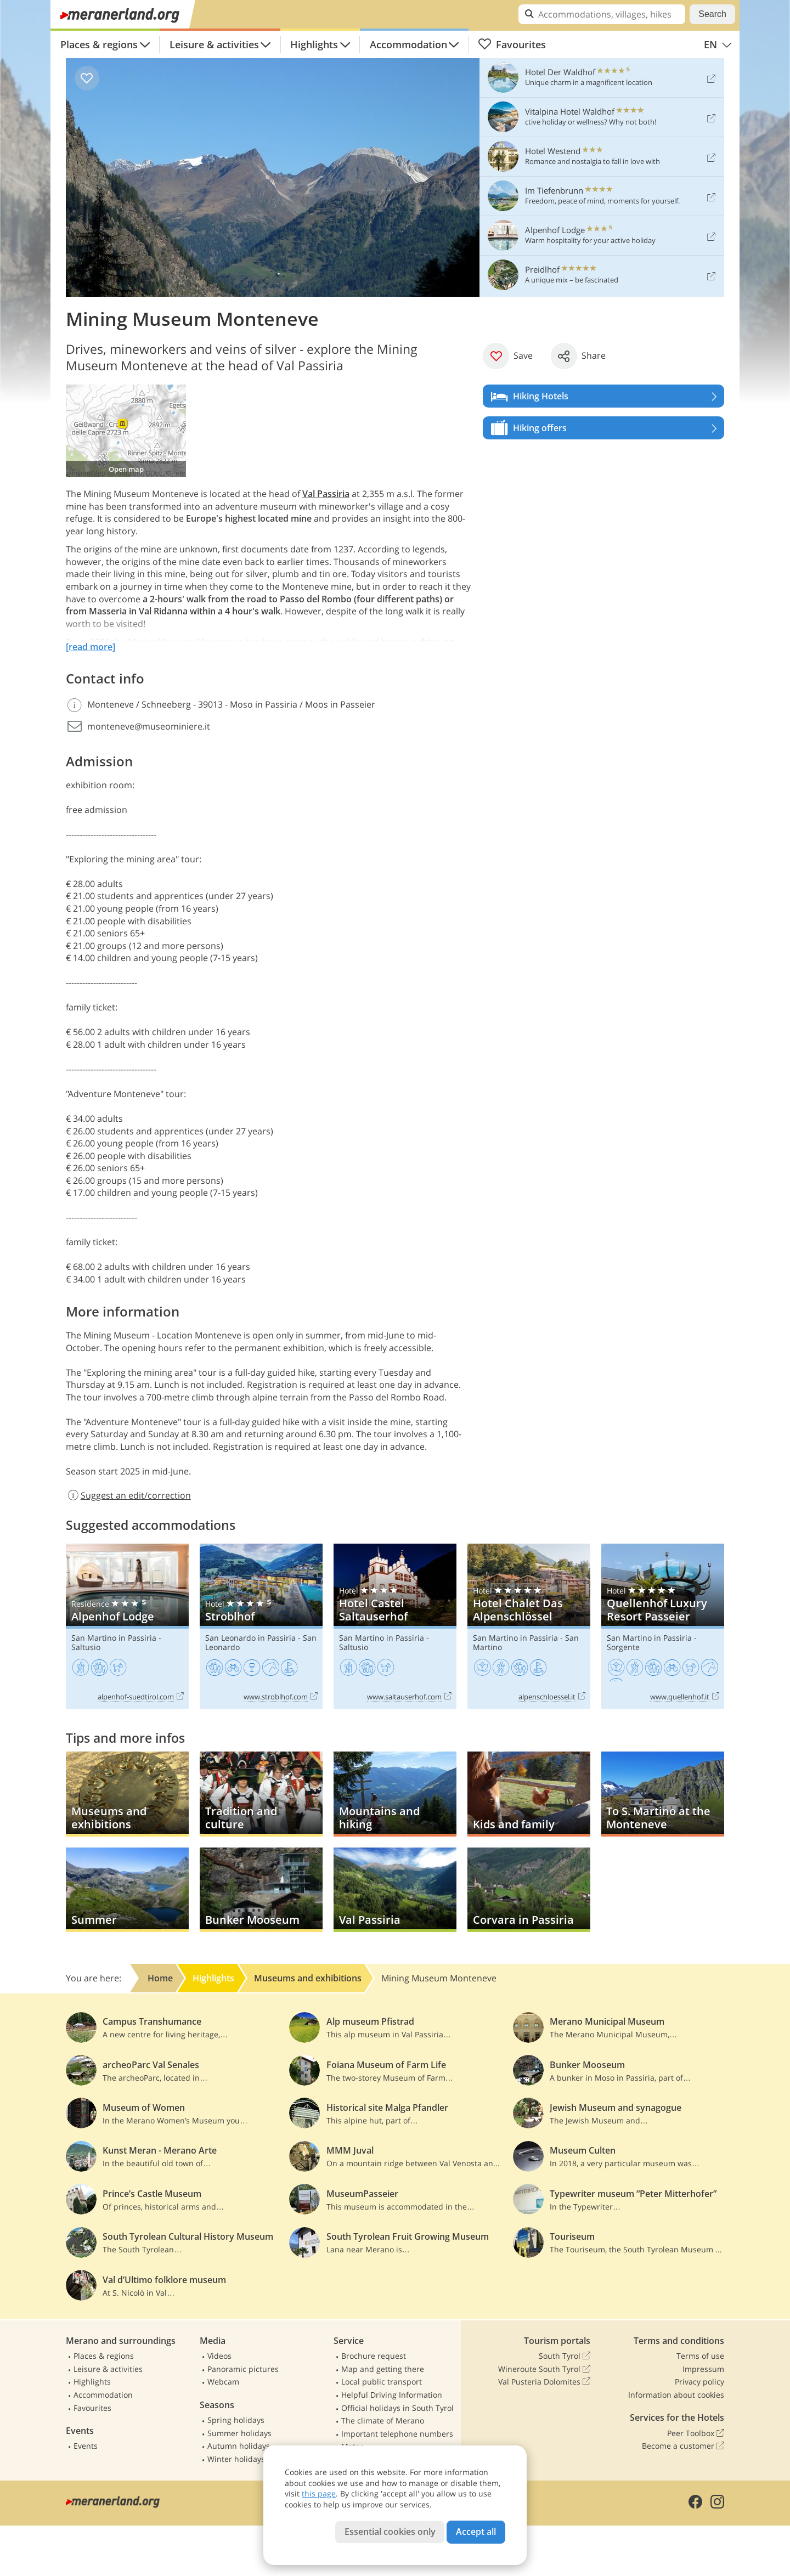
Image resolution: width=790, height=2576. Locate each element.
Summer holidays (239, 2433)
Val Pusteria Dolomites (544, 2381)
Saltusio (85, 1647)
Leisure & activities (214, 44)
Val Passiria (325, 494)
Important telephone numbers (397, 2433)
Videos (219, 2356)
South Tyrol (564, 2356)
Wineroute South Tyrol (544, 2369)
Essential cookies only (390, 2532)
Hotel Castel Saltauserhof (395, 1626)
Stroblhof (261, 1626)
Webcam (223, 2381)
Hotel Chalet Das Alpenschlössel (528, 1626)
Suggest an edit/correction (128, 1495)
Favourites (511, 44)
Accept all (476, 2532)
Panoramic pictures (243, 2369)
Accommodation (408, 44)
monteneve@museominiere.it (148, 726)
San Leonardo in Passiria (250, 1637)
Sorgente (623, 1647)
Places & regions (99, 44)
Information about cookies (676, 2394)
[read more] (90, 647)
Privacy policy (699, 2381)
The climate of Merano (382, 2420)
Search (712, 14)
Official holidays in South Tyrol (397, 2408)
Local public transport (381, 2381)
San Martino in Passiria (113, 1637)
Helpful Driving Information (391, 2394)
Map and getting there (382, 2369)
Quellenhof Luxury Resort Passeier (662, 1626)
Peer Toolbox (695, 2433)
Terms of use (700, 2356)
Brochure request (373, 2356)
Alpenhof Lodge (127, 1626)
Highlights (314, 44)
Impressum (703, 2369)
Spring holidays (235, 2420)
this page (319, 2493)
